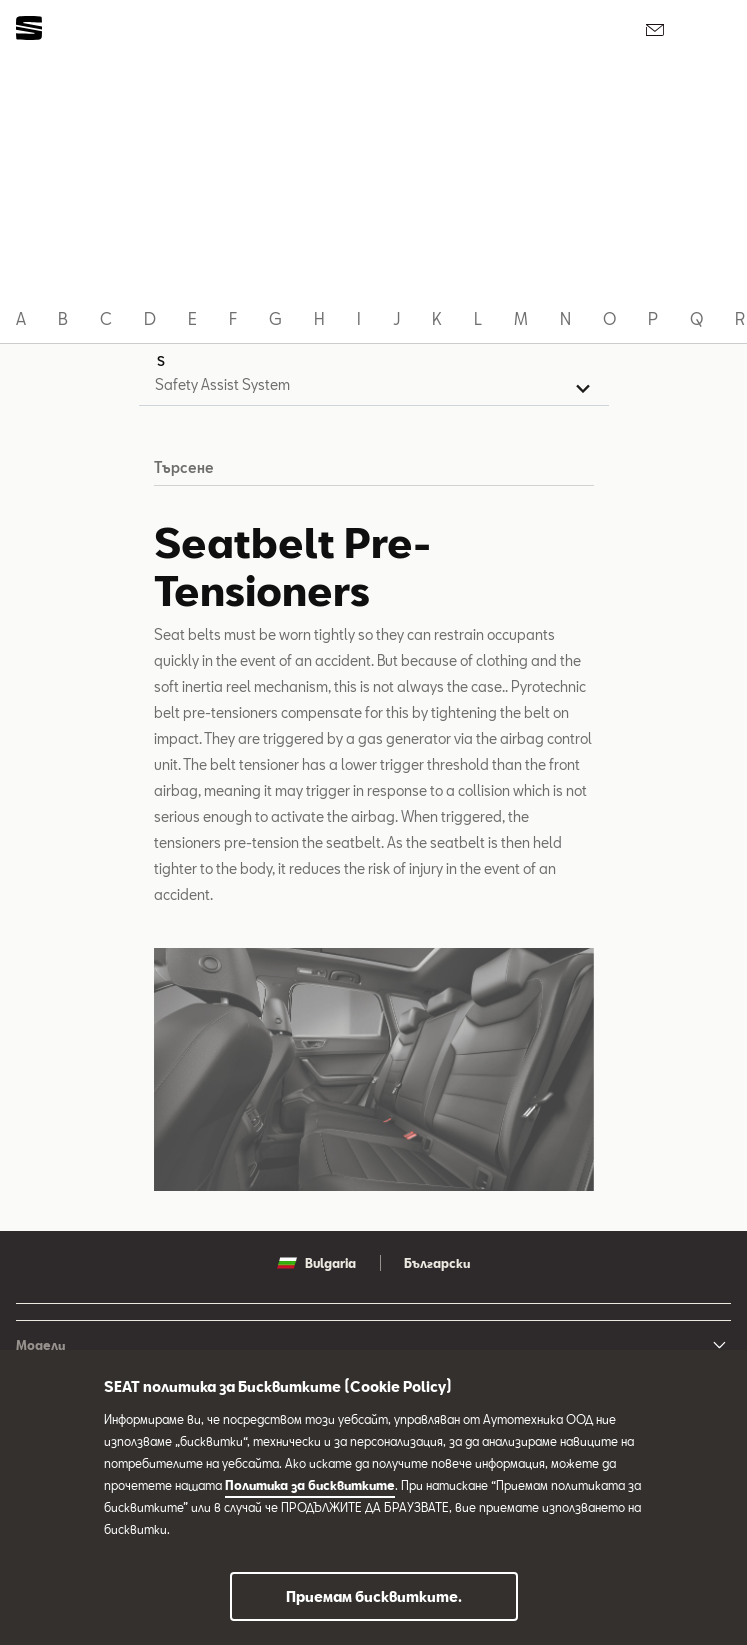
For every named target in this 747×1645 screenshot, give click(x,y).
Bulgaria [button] (316, 1263)
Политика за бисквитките (310, 1485)
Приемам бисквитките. (374, 1596)
